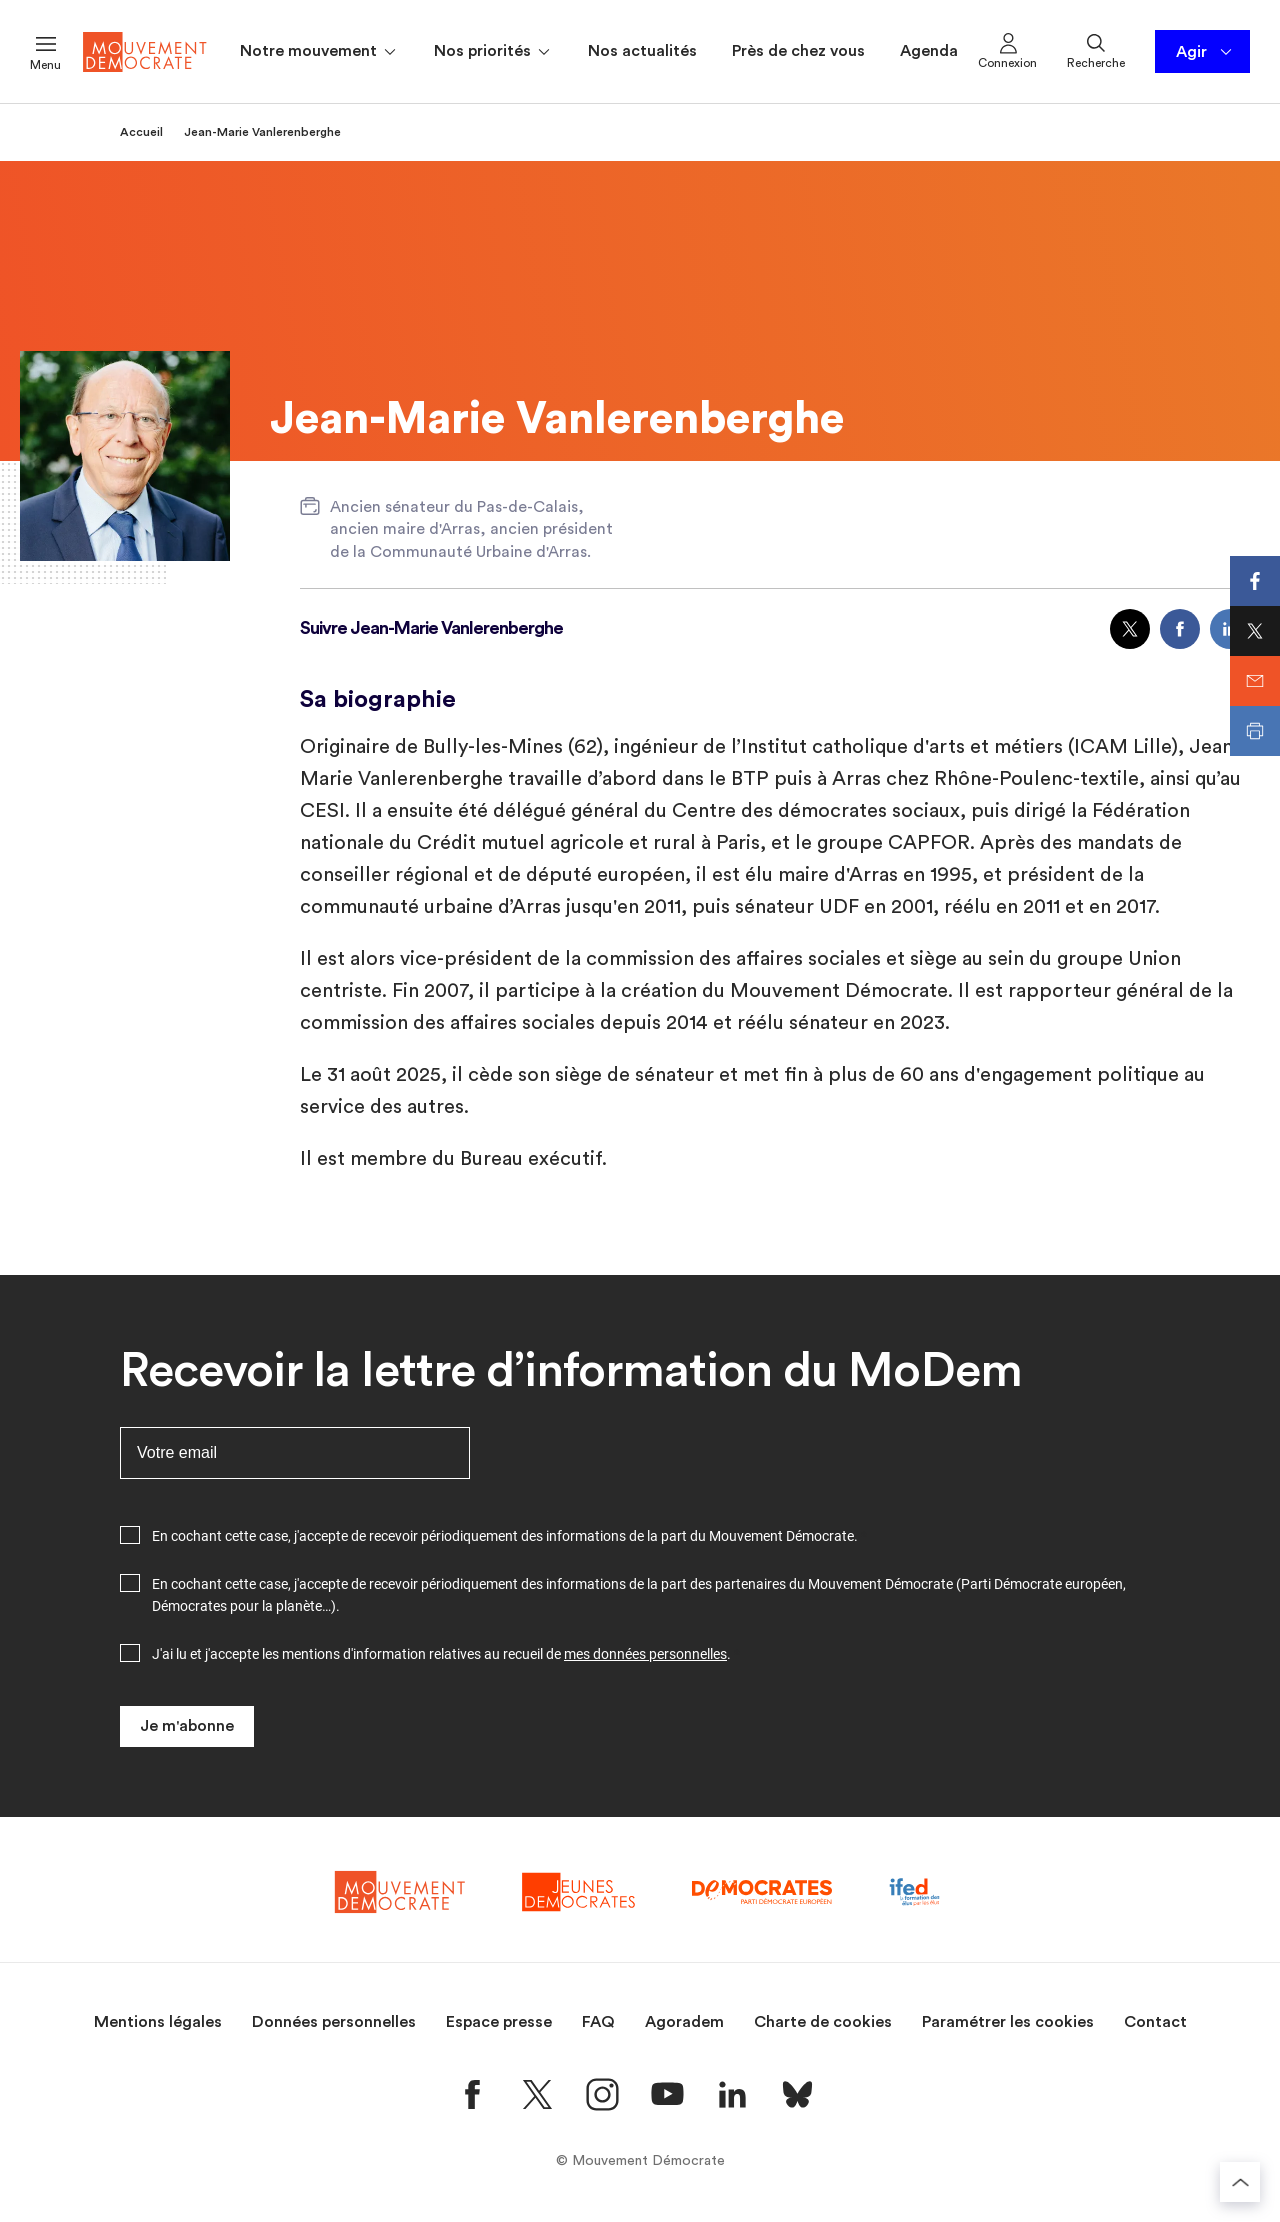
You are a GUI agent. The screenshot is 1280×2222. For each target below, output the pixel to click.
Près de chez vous (798, 51)
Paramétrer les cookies (1008, 2022)
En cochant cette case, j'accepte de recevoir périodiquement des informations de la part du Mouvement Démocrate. (505, 1536)
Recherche (1096, 50)
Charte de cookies (823, 2022)
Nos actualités (642, 51)
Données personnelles (334, 2022)
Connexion (1007, 50)
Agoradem (684, 2022)
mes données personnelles (645, 1654)
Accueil (141, 132)
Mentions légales (158, 2022)
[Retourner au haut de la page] (1240, 2182)
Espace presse (499, 2022)
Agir (1205, 52)
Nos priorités (493, 52)
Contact (1155, 2022)
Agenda (929, 51)
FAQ (598, 2022)
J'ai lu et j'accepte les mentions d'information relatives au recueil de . (441, 1654)
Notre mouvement (319, 52)
